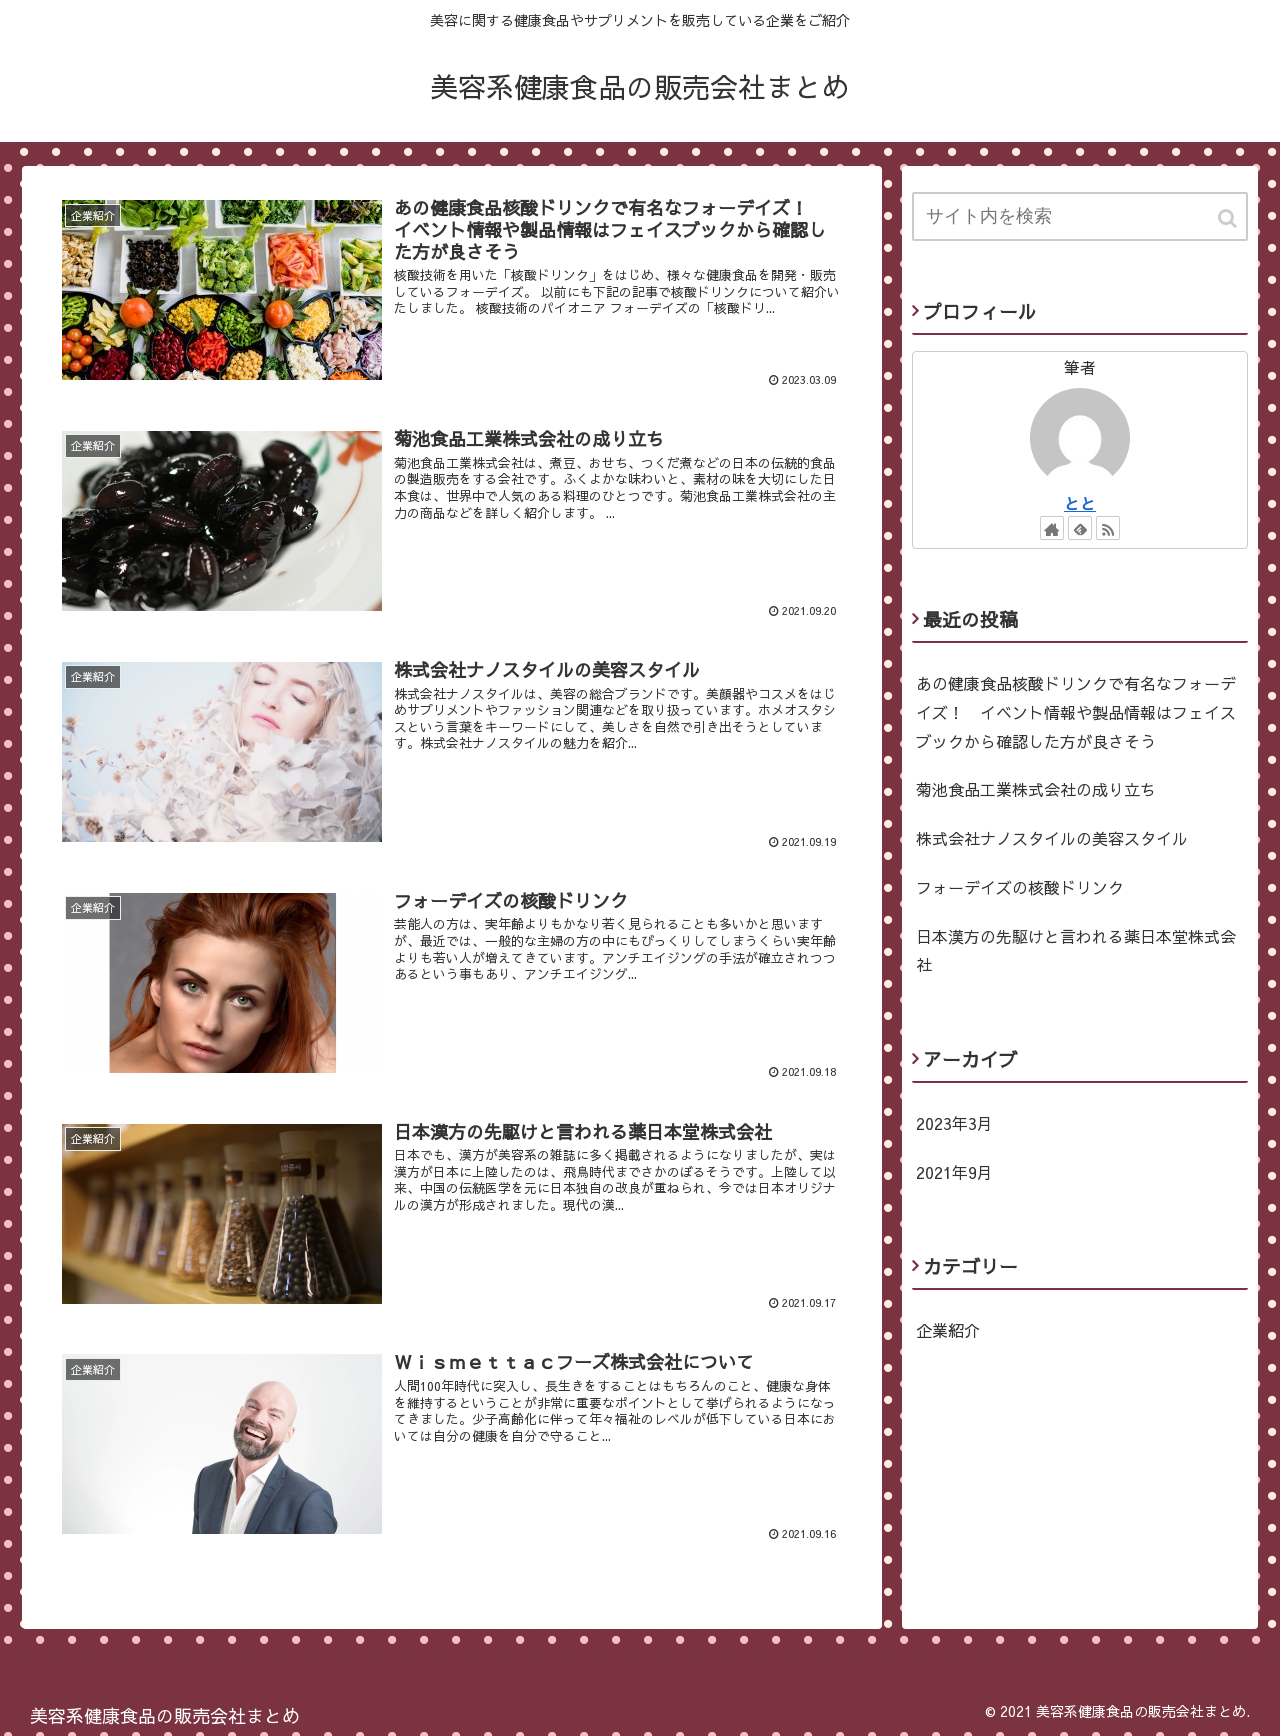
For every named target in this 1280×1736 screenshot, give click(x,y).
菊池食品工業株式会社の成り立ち (1036, 789)
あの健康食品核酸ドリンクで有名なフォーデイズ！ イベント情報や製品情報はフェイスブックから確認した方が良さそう (1076, 712)
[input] (1080, 216)
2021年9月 (954, 1172)
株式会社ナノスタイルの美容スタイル (1052, 838)
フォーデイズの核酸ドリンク (1020, 887)
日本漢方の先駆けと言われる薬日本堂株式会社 (1076, 950)
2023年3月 (954, 1123)
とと (1080, 503)
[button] (1229, 218)
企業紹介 (948, 1330)
